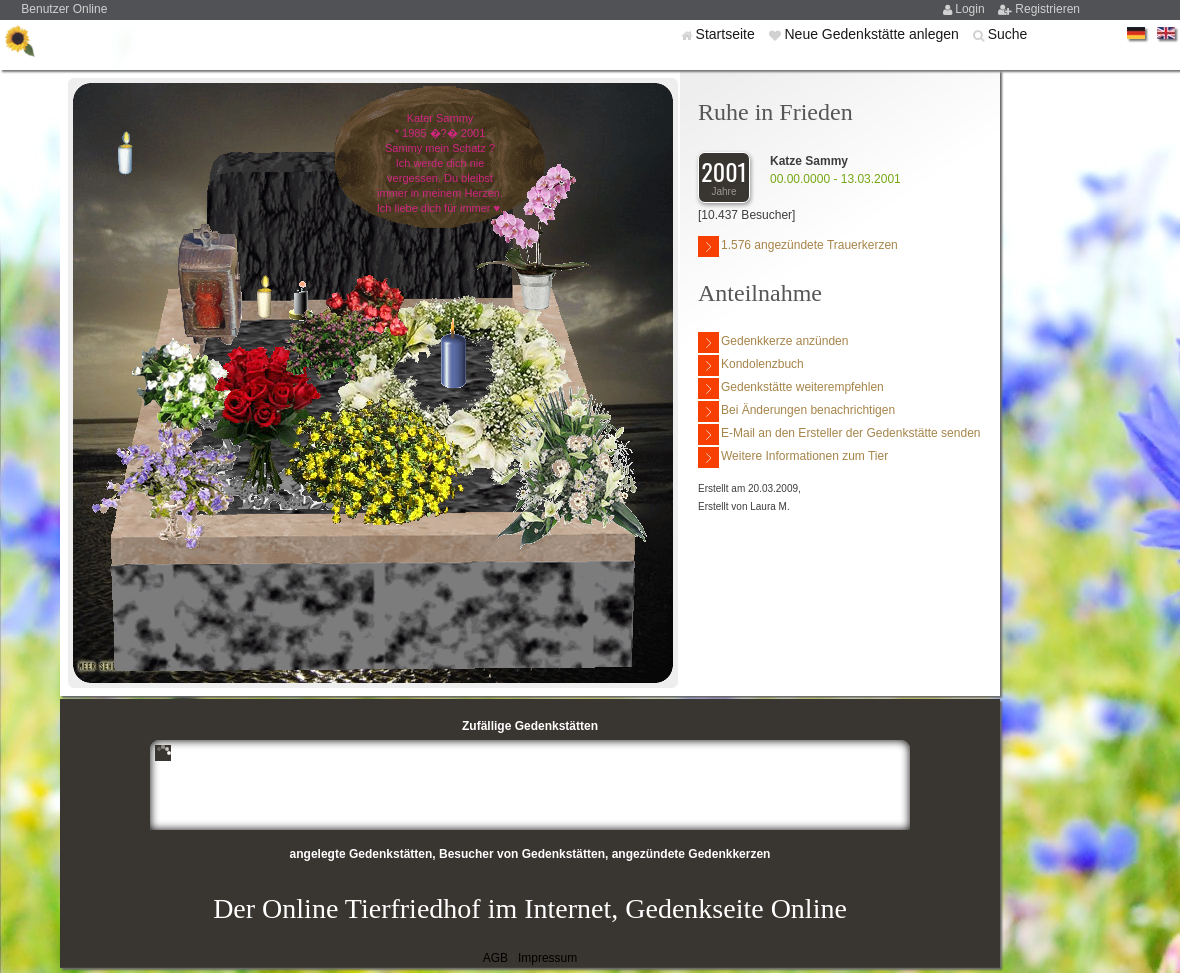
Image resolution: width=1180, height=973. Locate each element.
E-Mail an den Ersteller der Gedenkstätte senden (839, 434)
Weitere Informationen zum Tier (793, 457)
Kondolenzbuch (751, 365)
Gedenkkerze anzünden (773, 342)
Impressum (547, 958)
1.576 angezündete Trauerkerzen (798, 246)
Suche (1008, 34)
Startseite (727, 34)
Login (971, 9)
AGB (495, 958)
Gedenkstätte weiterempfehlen (791, 388)
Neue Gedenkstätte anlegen (873, 34)
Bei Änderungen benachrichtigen (796, 411)
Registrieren (1047, 9)
